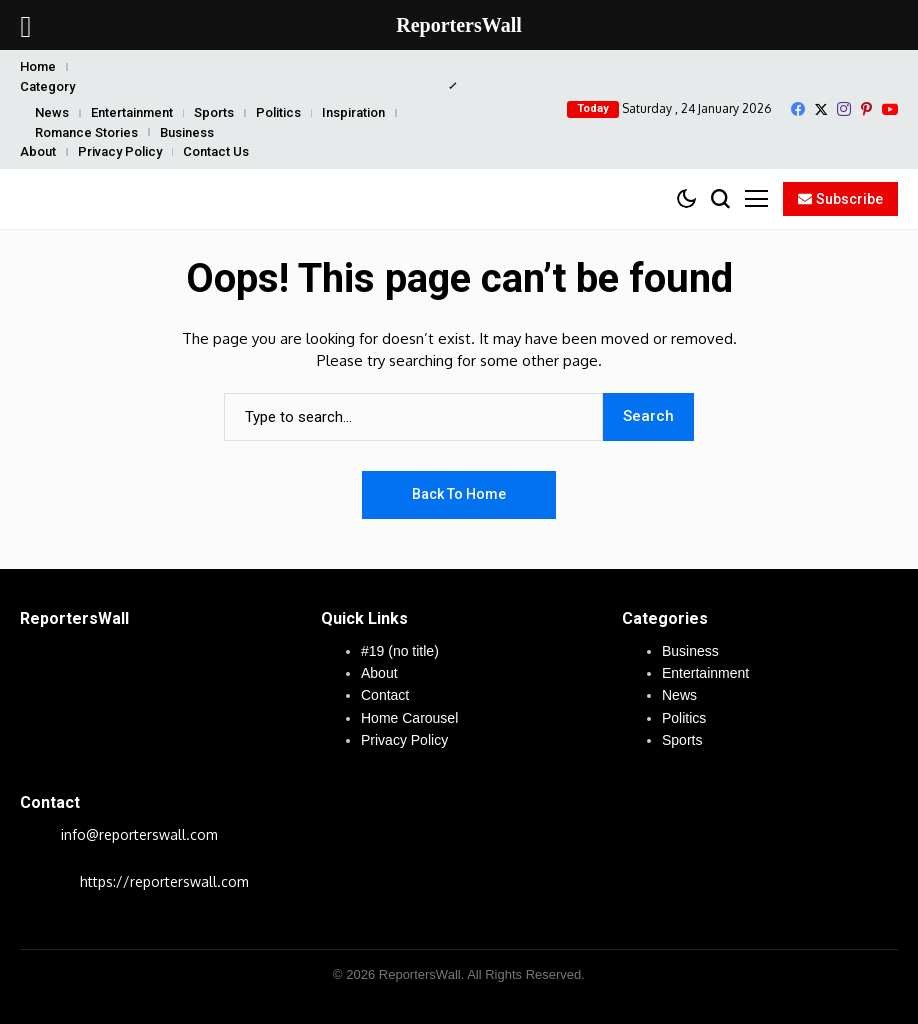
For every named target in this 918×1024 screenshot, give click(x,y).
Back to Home (459, 494)
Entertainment (132, 112)
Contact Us (216, 151)
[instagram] (844, 109)
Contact (385, 695)
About (38, 151)
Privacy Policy (120, 151)
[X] (821, 109)
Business (187, 132)
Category (47, 86)
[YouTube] (890, 109)
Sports (214, 112)
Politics (278, 112)
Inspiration (353, 112)
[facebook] (798, 109)
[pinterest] (866, 109)
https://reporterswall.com (164, 881)
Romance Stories (86, 132)
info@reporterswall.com (139, 834)
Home (38, 66)
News (52, 112)
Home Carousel (409, 718)
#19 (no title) (400, 651)
